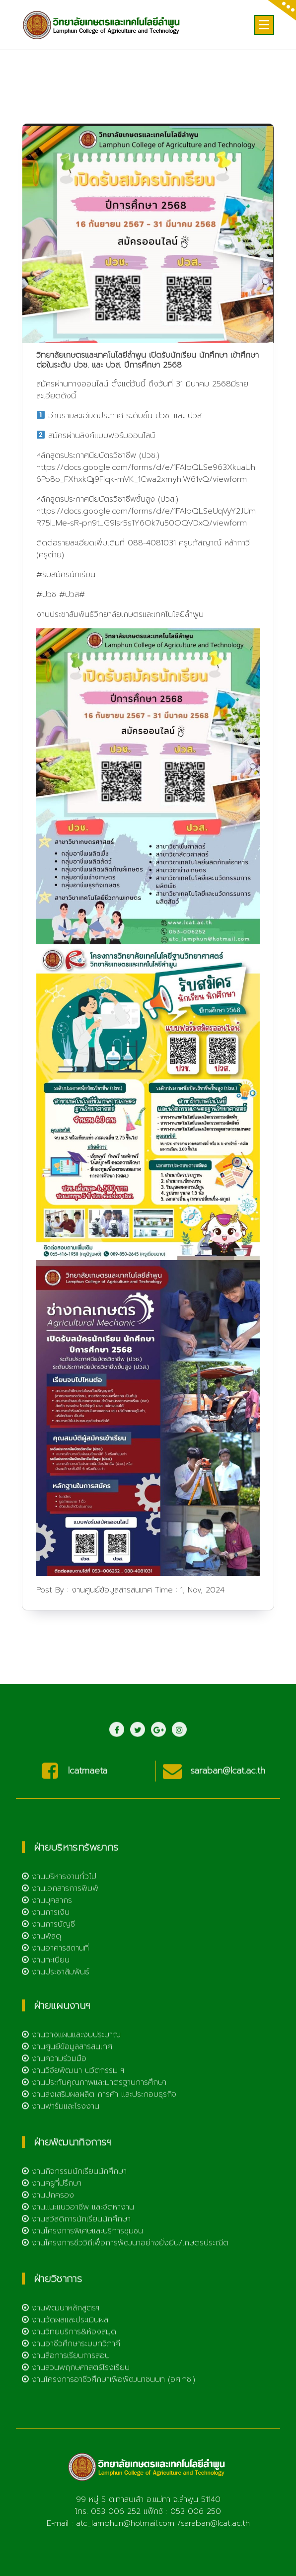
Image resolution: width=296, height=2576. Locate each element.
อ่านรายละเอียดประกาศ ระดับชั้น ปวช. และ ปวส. (125, 453)
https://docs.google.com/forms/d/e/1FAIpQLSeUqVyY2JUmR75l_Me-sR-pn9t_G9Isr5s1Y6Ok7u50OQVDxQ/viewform (146, 554)
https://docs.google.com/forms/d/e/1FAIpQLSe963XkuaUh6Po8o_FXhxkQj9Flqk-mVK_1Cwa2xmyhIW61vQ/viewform (145, 511)
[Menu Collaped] (264, 25)
